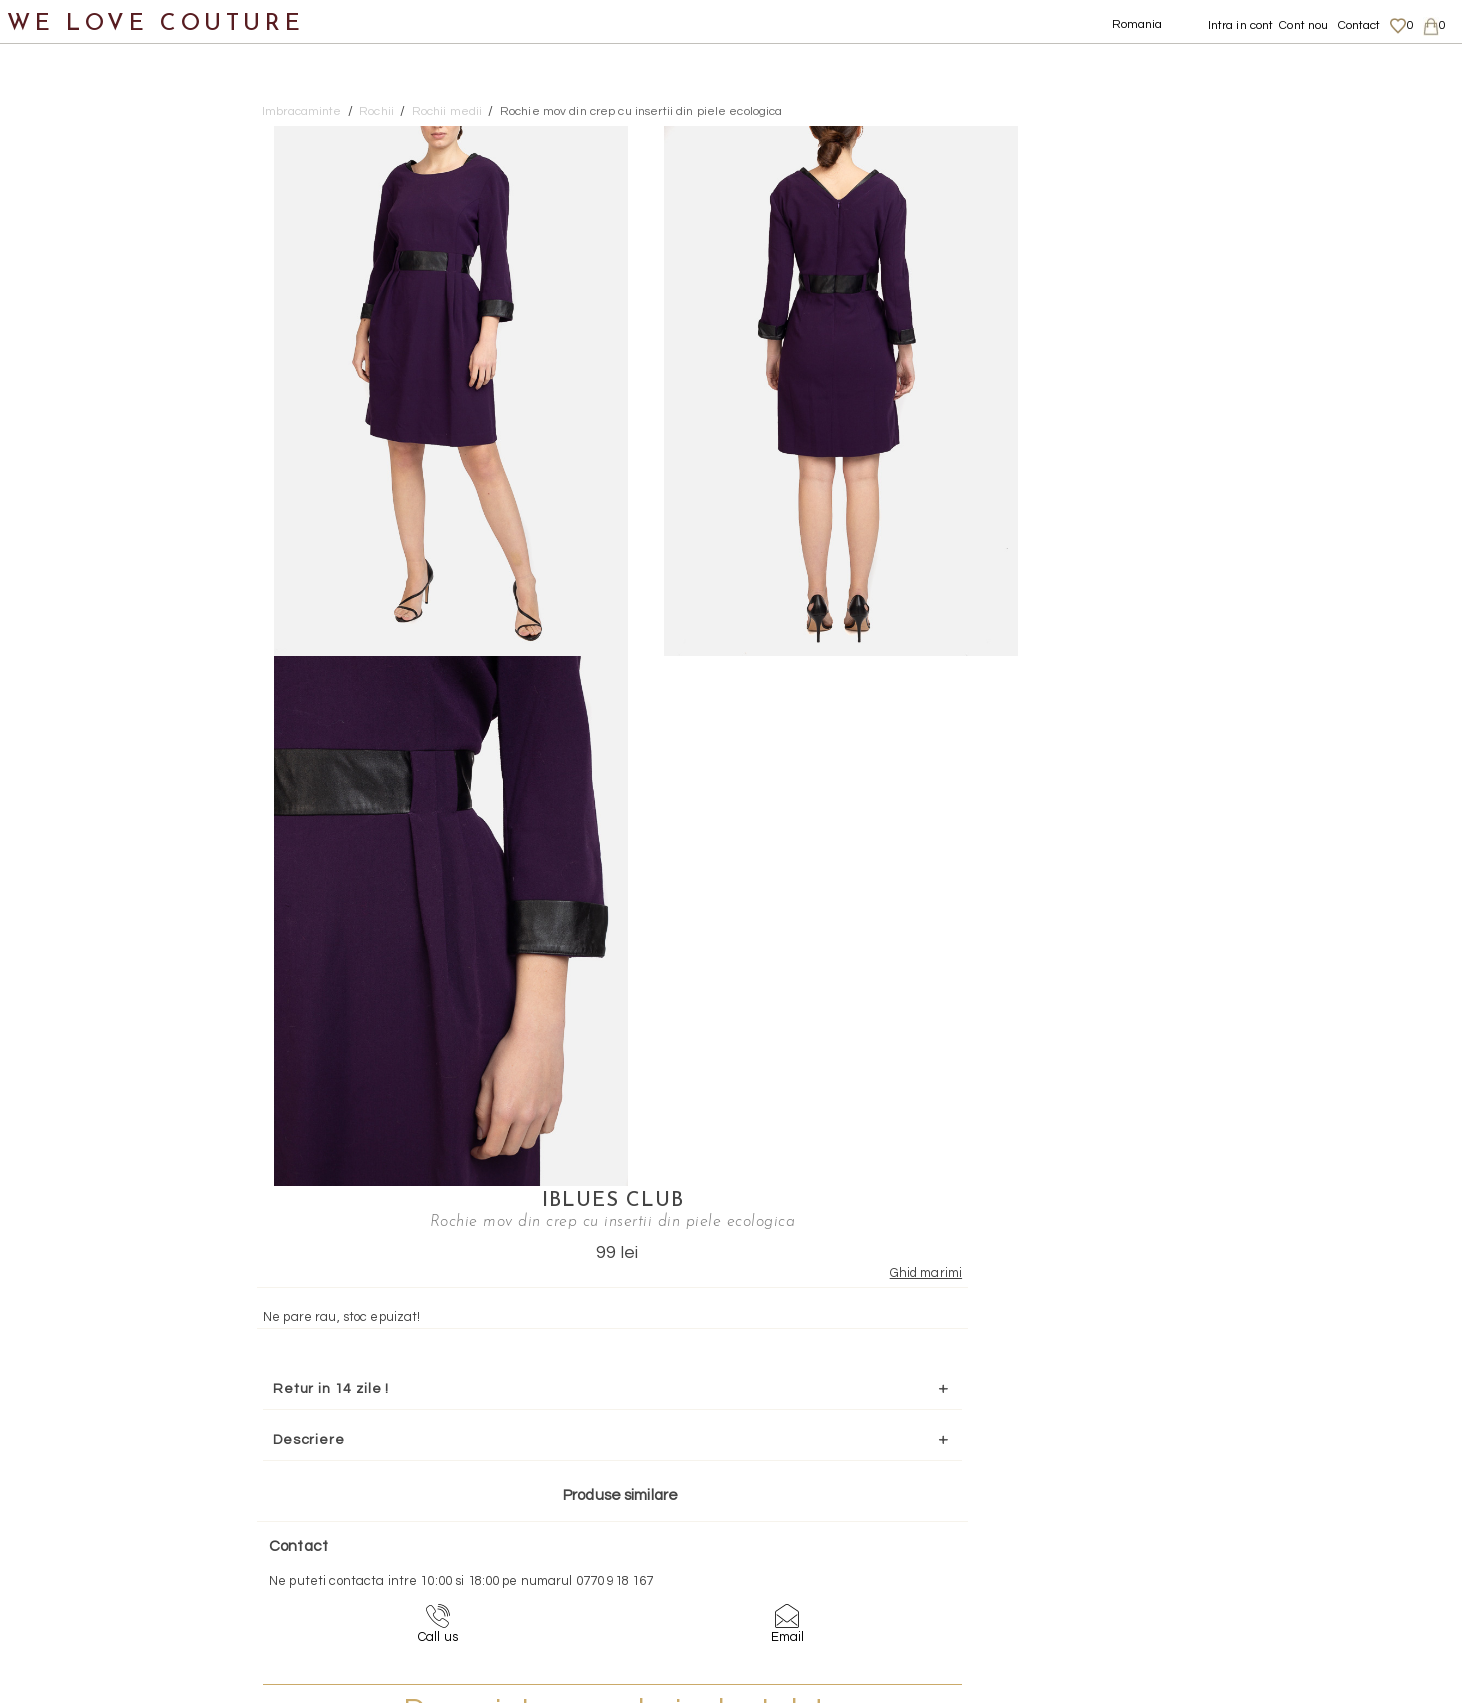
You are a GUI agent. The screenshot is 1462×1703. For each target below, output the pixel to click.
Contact (1359, 25)
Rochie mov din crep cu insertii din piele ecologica (641, 111)
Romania (1137, 24)
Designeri (59, 826)
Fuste (63, 195)
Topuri (65, 583)
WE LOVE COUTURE (156, 22)
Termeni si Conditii (1254, 1579)
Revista (51, 971)
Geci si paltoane (104, 244)
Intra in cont (1241, 25)
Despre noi (1232, 1501)
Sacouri (70, 535)
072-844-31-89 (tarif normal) (856, 1348)
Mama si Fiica (73, 874)
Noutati (50, 98)
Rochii (65, 341)
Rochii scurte (112, 486)
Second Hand (73, 777)
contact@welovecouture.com (1260, 1348)
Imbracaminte (75, 147)
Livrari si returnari (1255, 1520)
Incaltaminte (71, 632)
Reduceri (56, 923)
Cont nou (1303, 25)
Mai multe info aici (1224, 814)
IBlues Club (1225, 137)
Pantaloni (79, 292)
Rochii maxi (105, 389)
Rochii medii (108, 438)
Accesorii (57, 729)
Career (1221, 1598)
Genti (43, 680)
